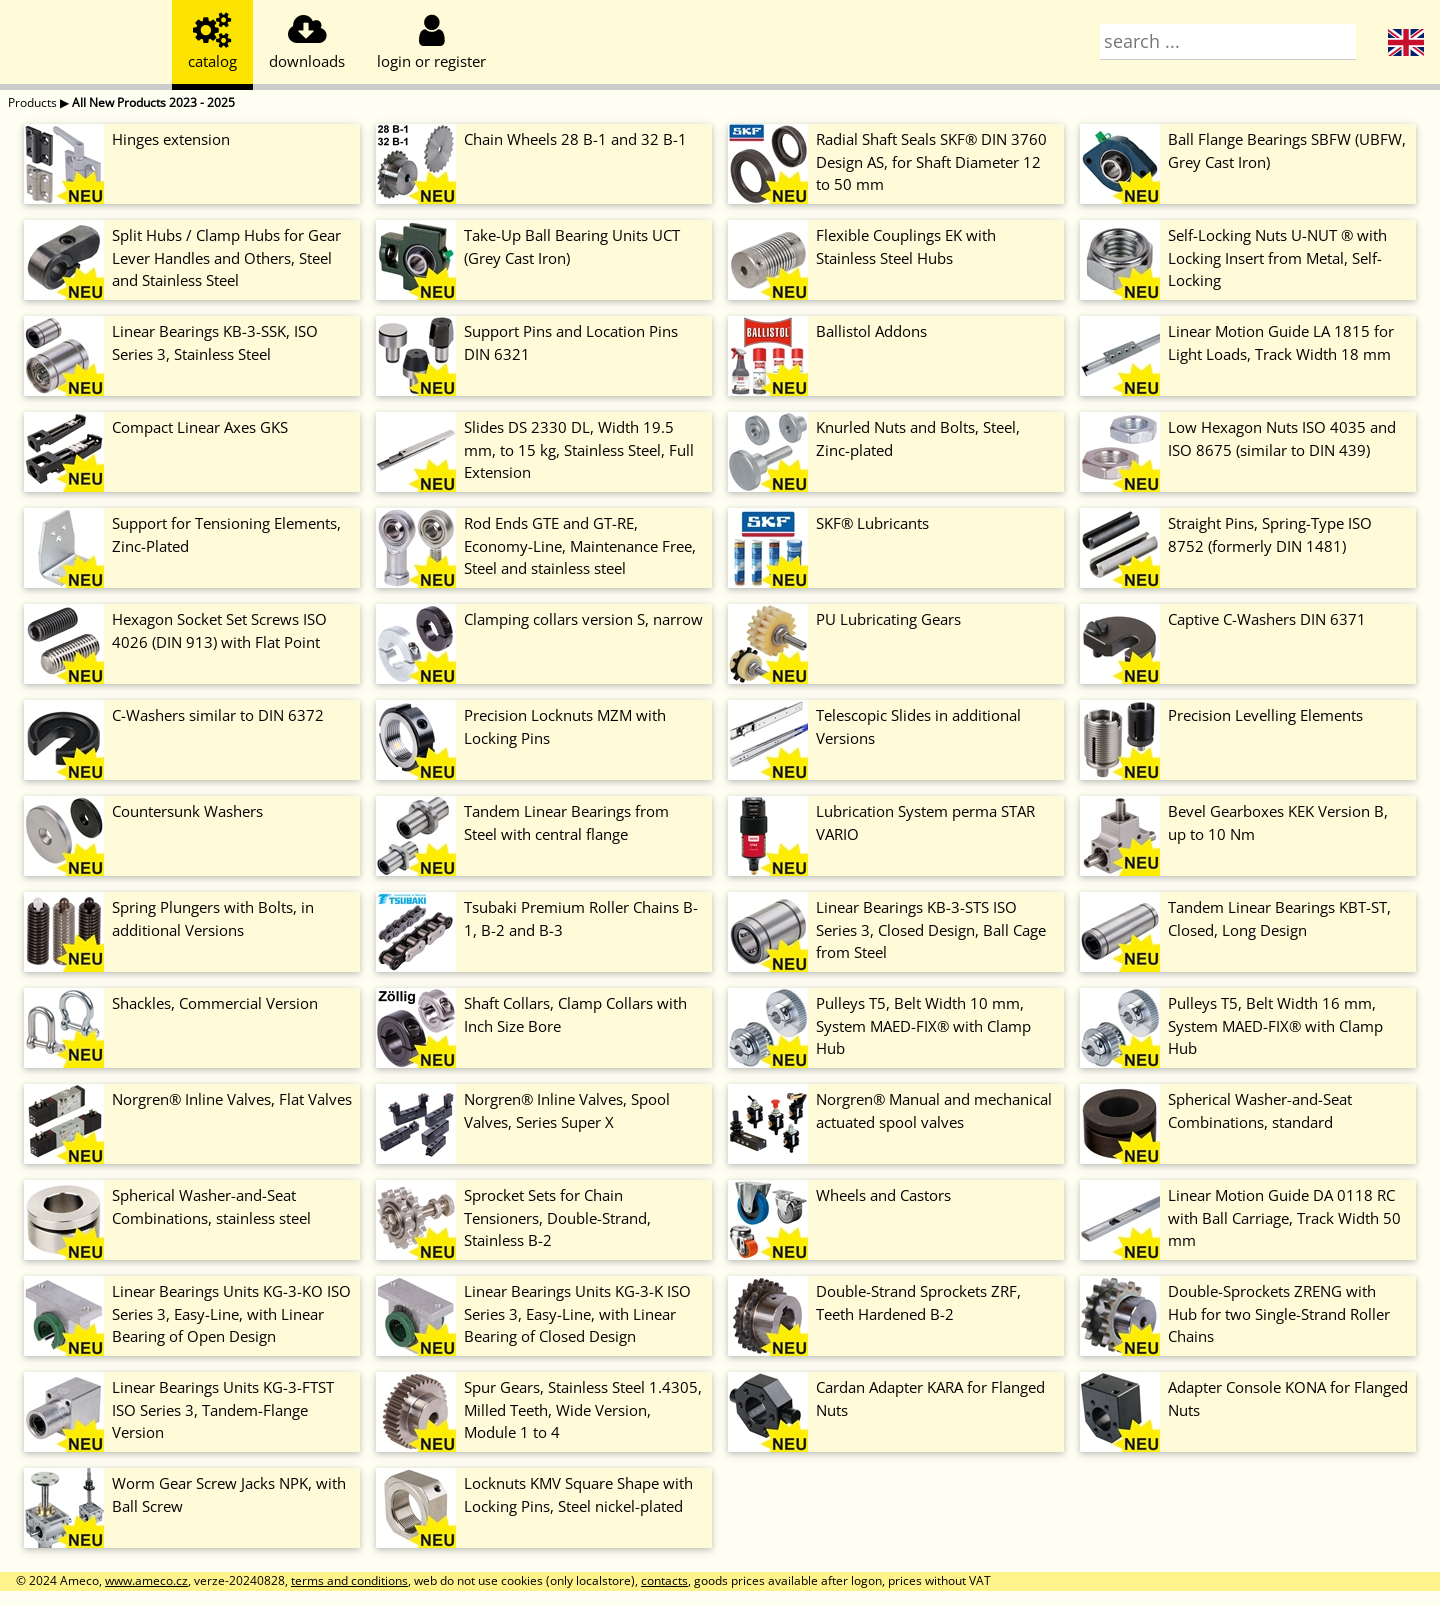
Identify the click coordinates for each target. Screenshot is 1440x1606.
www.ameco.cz (146, 1580)
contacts (664, 1580)
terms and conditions (349, 1580)
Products (32, 102)
